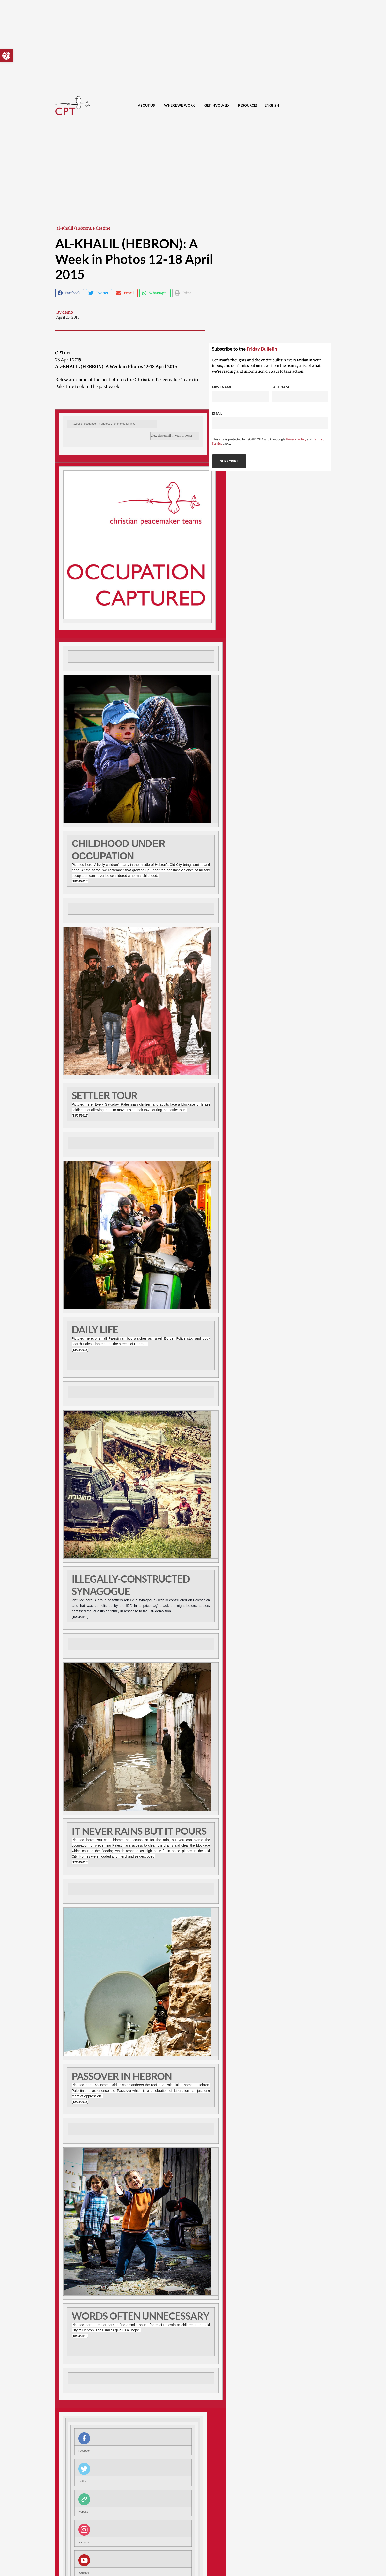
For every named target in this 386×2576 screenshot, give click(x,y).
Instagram (84, 2542)
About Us (147, 105)
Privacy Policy (296, 439)
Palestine (101, 228)
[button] (6, 55)
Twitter (82, 2481)
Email (217, 413)
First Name (222, 387)
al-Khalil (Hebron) (73, 228)
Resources (248, 105)
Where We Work (180, 105)
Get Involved (217, 105)
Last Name (281, 387)
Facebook (84, 2450)
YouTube (83, 2572)
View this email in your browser (171, 435)
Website (83, 2511)
